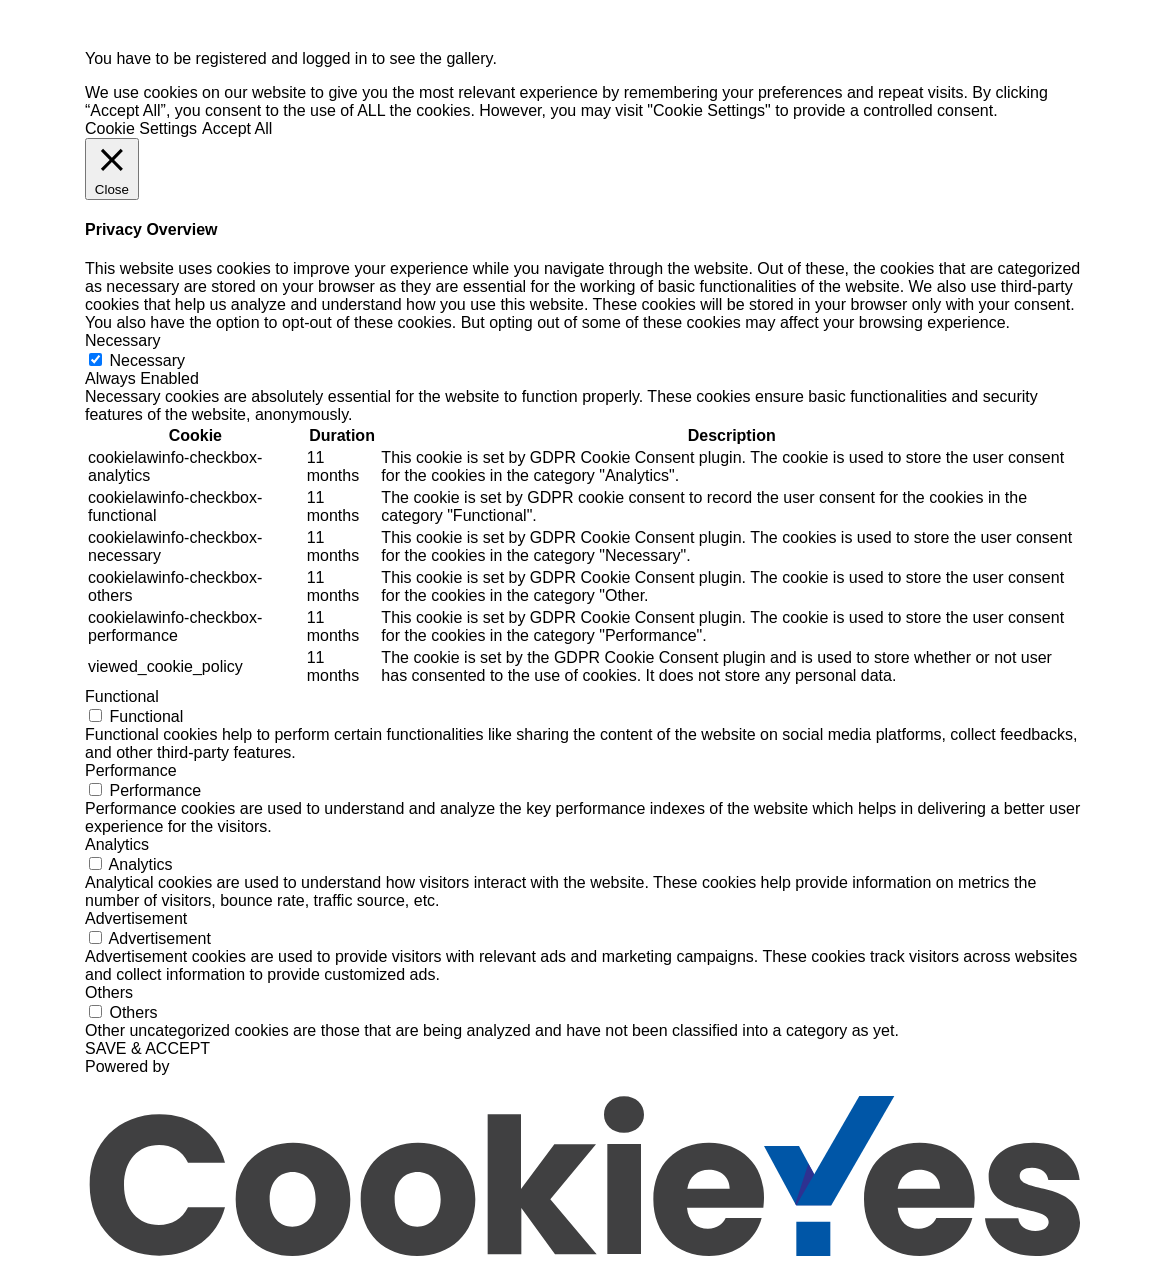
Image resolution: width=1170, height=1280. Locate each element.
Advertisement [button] (136, 918)
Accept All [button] (237, 128)
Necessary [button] (123, 340)
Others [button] (109, 992)
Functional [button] (122, 696)
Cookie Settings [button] (141, 128)
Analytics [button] (117, 844)
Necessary (147, 360)
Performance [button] (131, 770)
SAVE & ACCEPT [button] (147, 1048)
